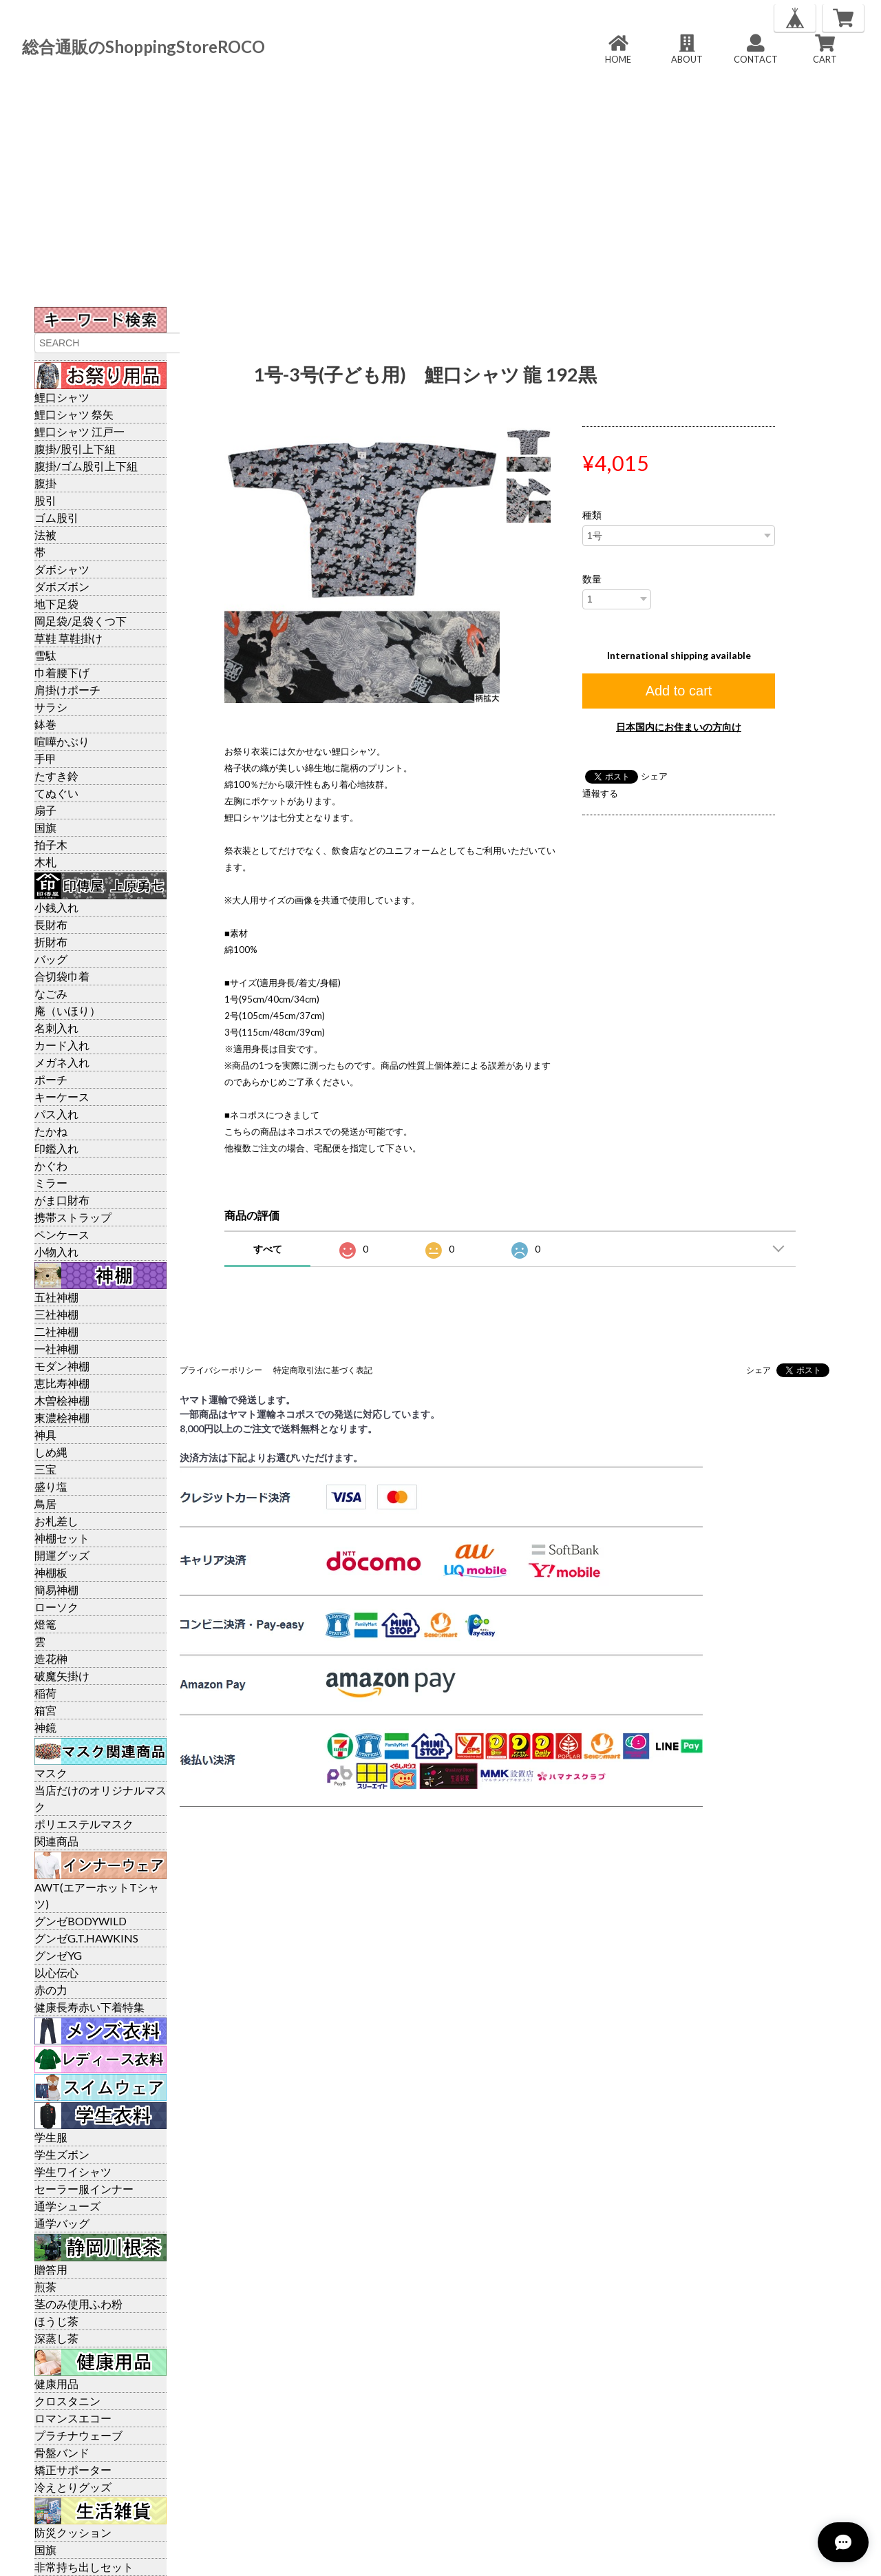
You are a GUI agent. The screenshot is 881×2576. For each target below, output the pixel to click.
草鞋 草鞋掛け (68, 638)
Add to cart (679, 690)
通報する (600, 793)
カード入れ (61, 1044)
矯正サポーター (73, 2469)
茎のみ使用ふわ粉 (78, 2303)
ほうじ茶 (56, 2320)
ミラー (50, 1182)
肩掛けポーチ (67, 689)
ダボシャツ (61, 569)
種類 (592, 515)
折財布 (50, 941)
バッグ (50, 958)
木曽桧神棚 (61, 1400)
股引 (45, 500)
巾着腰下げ (61, 672)
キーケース (61, 1096)
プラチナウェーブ (78, 2435)
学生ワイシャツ (73, 2171)
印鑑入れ (56, 1148)
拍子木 (50, 844)
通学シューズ (67, 2205)
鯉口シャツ (61, 397)
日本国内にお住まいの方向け (678, 727)
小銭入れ (56, 907)
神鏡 (45, 1727)
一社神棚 (56, 1348)
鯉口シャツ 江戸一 (79, 431)
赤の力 (50, 1989)
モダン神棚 (61, 1365)
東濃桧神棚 (61, 1417)
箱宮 (45, 1710)
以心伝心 (56, 1972)
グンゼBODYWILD (80, 1920)
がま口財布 (61, 1199)
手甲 (45, 758)
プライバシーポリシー (221, 1370)
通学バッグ (61, 2223)
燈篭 (45, 1624)
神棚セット (61, 1537)
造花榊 (50, 1658)
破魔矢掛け (61, 1675)
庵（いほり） (67, 1010)
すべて (267, 1249)
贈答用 (50, 2269)
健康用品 (56, 2383)
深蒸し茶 (56, 2338)
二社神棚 (56, 1331)
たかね (50, 1131)
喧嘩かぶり (61, 741)
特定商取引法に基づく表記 (322, 1370)
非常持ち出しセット (84, 2566)
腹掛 (45, 483)
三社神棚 (56, 1314)
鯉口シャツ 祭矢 (74, 414)
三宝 (45, 1469)
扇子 (45, 810)
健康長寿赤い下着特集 (89, 2006)
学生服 (50, 2137)
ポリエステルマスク (84, 1823)
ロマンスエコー (73, 2418)
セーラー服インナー (84, 2188)
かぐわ (50, 1165)
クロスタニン (67, 2400)
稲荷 (45, 1692)
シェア (654, 776)
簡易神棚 (56, 1589)
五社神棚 (56, 1296)
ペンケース (61, 1234)
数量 (592, 579)
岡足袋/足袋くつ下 (80, 620)
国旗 (45, 827)
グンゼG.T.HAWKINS (86, 1938)
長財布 (50, 924)
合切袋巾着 (61, 976)
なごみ (50, 993)
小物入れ (56, 1251)
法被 (45, 534)
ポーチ (50, 1079)
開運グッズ (61, 1555)
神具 (45, 1434)
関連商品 (56, 1840)
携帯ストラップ (73, 1217)
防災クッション (73, 2532)
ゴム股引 (56, 517)
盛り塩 (50, 1486)
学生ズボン (61, 2154)
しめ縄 (50, 1451)
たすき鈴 (56, 775)
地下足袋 (56, 603)
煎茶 (45, 2286)
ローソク (56, 1606)
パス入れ (56, 1113)
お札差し (56, 1520)
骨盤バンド (61, 2452)
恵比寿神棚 (61, 1383)
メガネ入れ (61, 1062)
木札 (45, 861)
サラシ (50, 706)
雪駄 (45, 655)
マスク (50, 1772)
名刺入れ (56, 1027)
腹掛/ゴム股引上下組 (86, 465)
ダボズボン (61, 586)
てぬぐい (56, 792)
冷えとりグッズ (73, 2486)
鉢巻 (45, 724)
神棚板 (50, 1572)
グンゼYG (58, 1955)
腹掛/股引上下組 (75, 448)
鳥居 (45, 1503)
